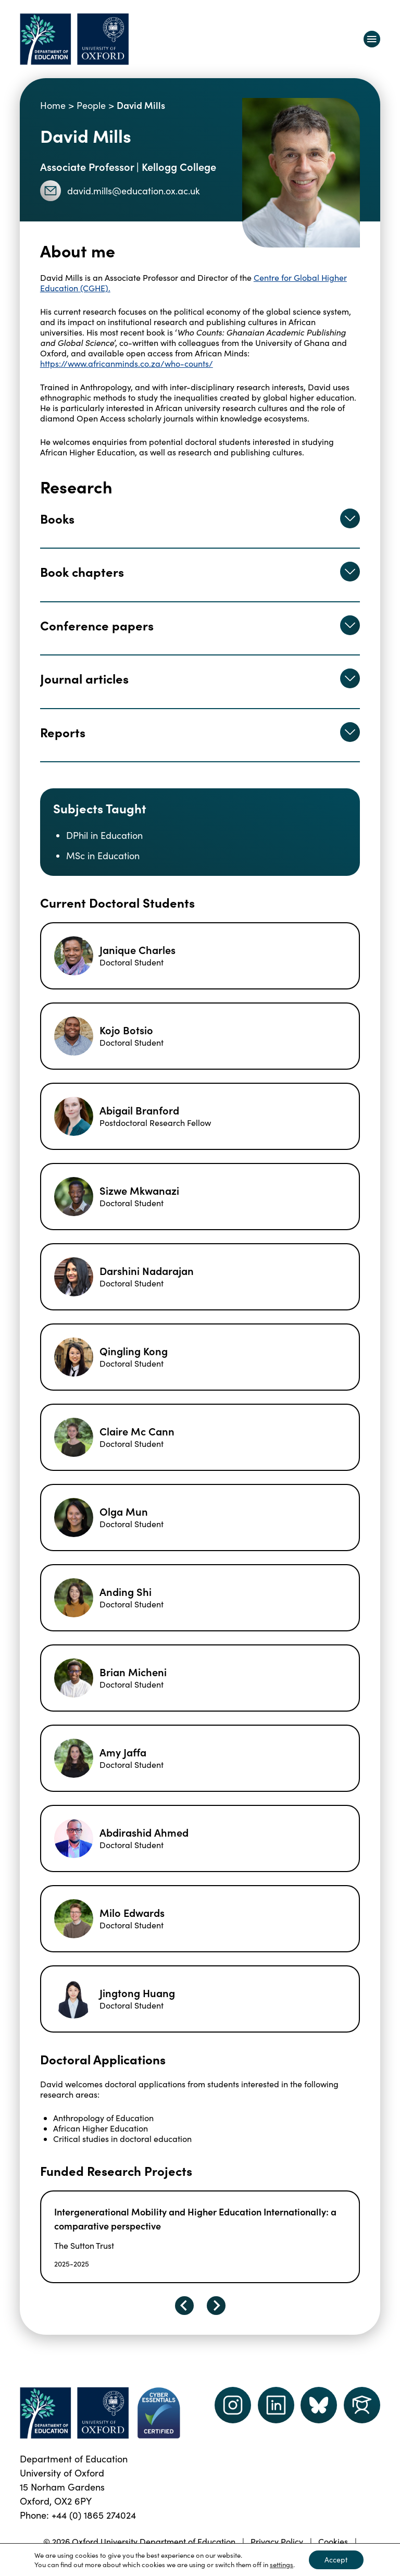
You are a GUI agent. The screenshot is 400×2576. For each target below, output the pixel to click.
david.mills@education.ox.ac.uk (120, 190)
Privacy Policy (277, 2541)
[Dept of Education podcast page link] (319, 2405)
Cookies (333, 2541)
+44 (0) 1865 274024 (94, 2515)
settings (281, 2564)
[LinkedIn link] (276, 2405)
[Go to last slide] (184, 2305)
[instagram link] (233, 2405)
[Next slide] (216, 2305)
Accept (336, 2560)
